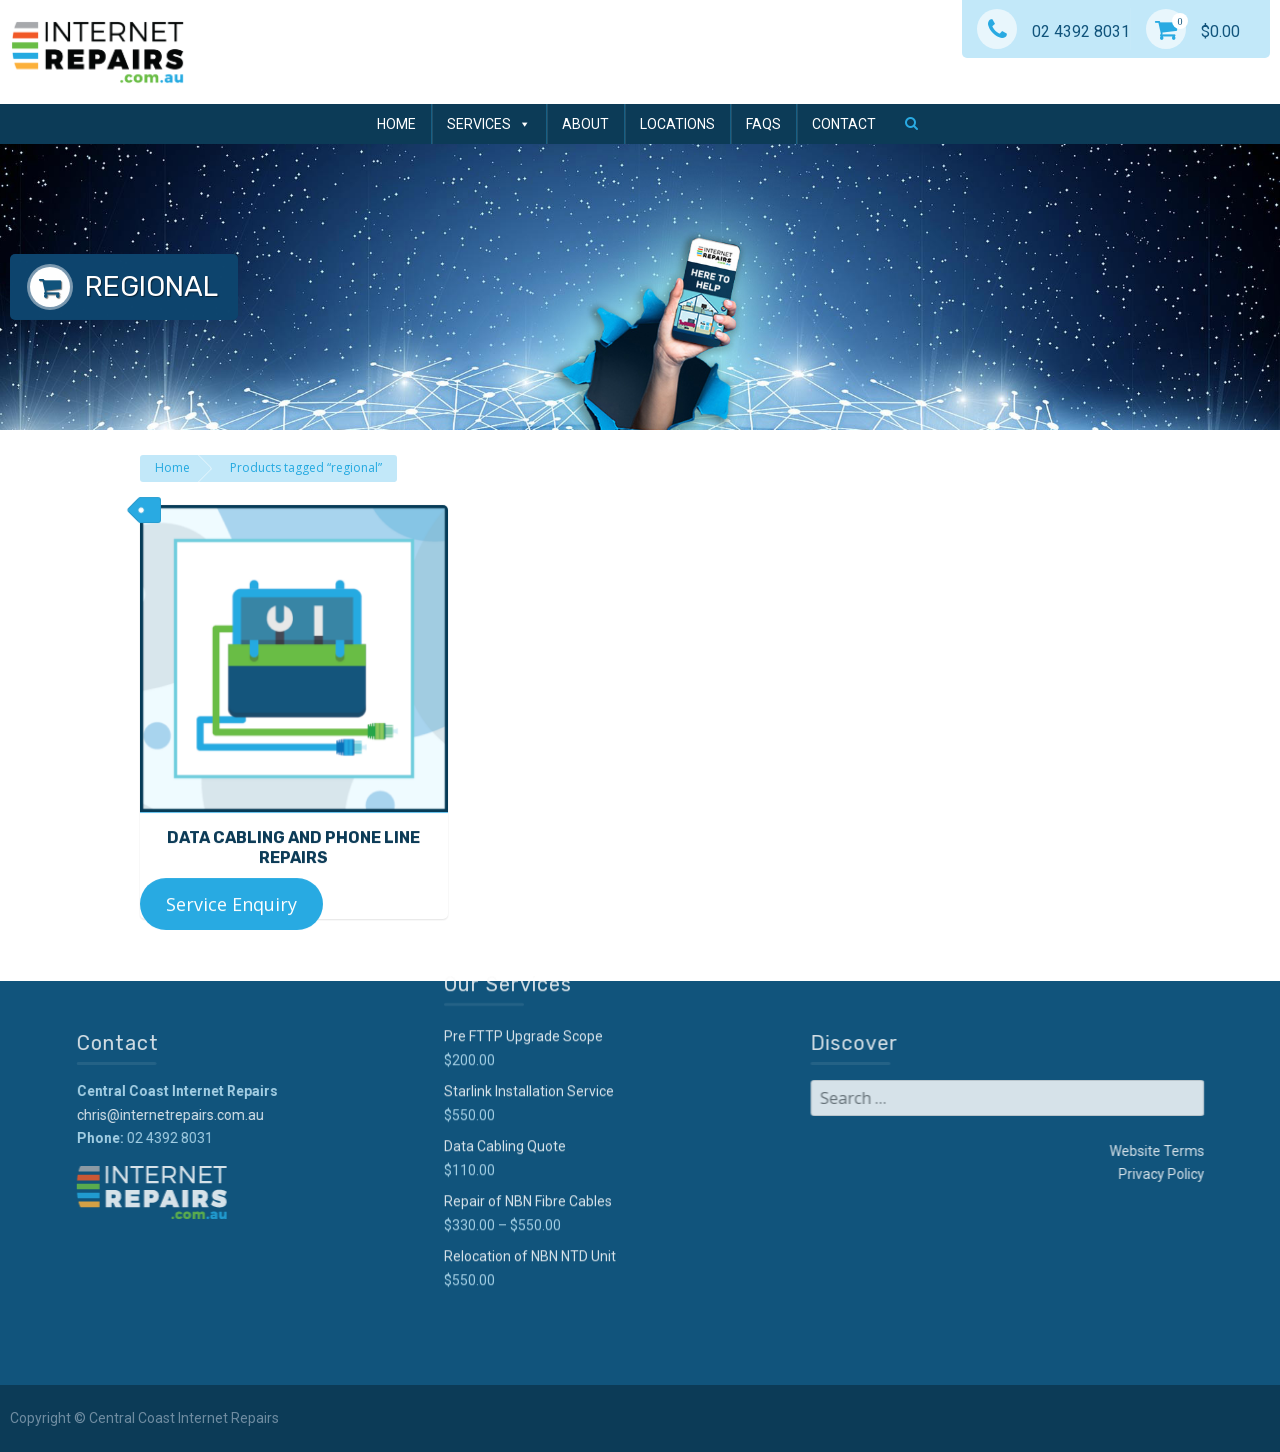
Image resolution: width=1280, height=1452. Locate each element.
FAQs (763, 124)
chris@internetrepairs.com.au (323, 1115)
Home (396, 124)
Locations (677, 124)
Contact (844, 124)
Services (489, 124)
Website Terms (1003, 1151)
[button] (911, 123)
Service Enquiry (231, 925)
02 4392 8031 (1053, 31)
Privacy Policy (1008, 1174)
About (585, 124)
